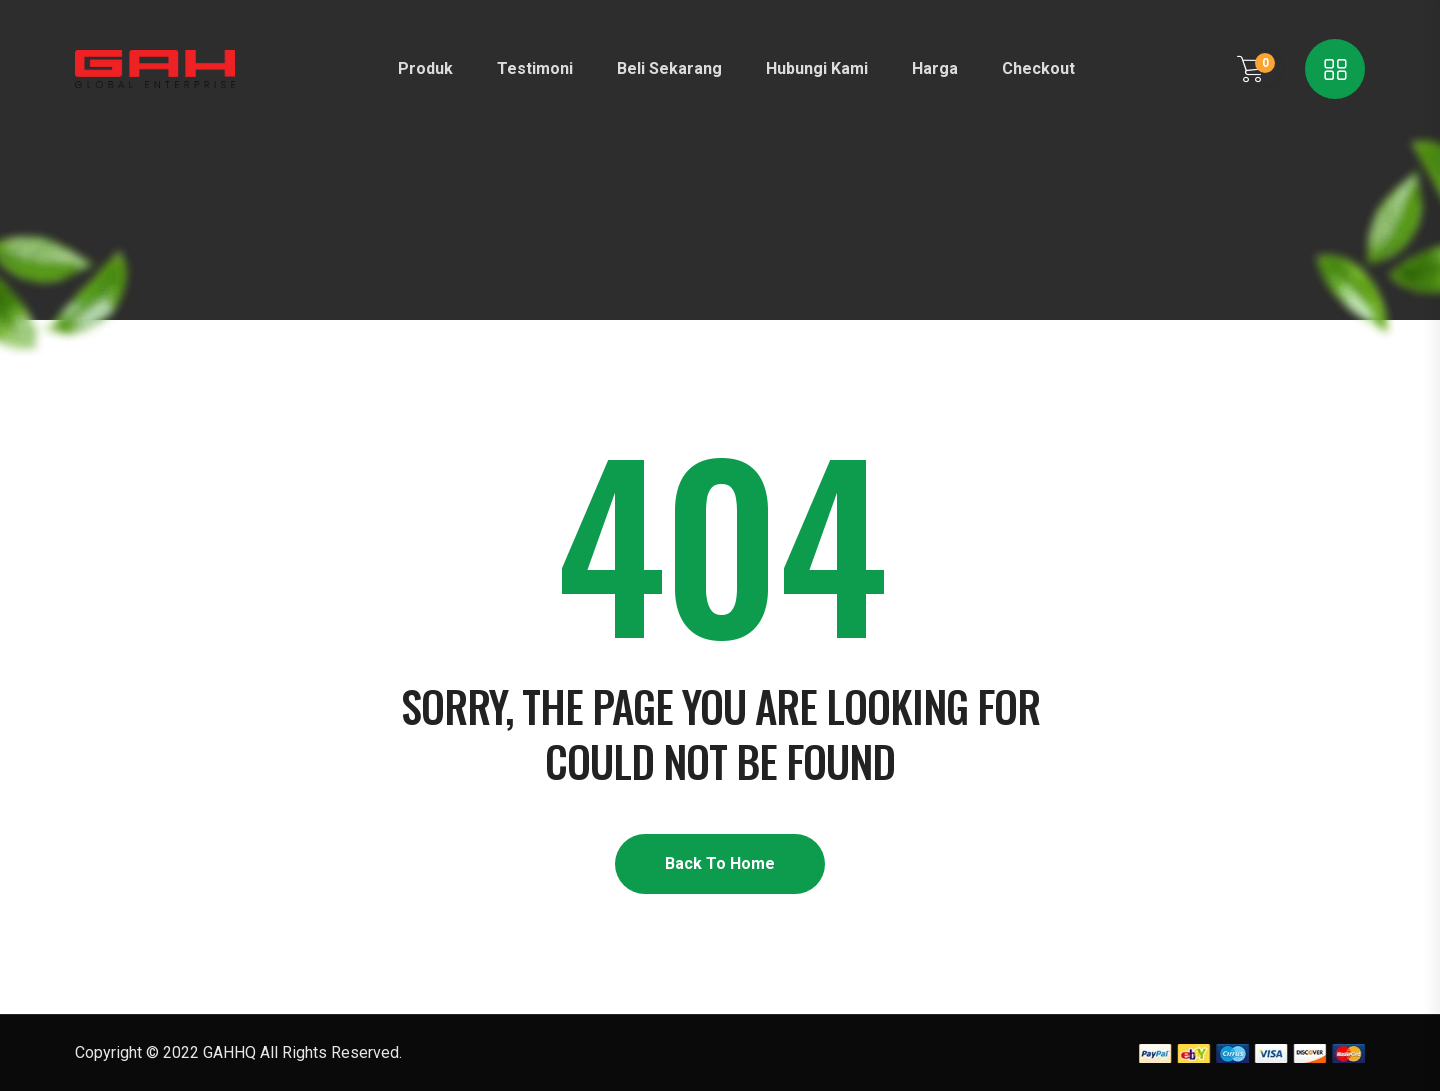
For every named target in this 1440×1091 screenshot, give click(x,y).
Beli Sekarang (669, 68)
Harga (935, 68)
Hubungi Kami (817, 68)
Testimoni (535, 68)
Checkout (1038, 68)
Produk (425, 68)
